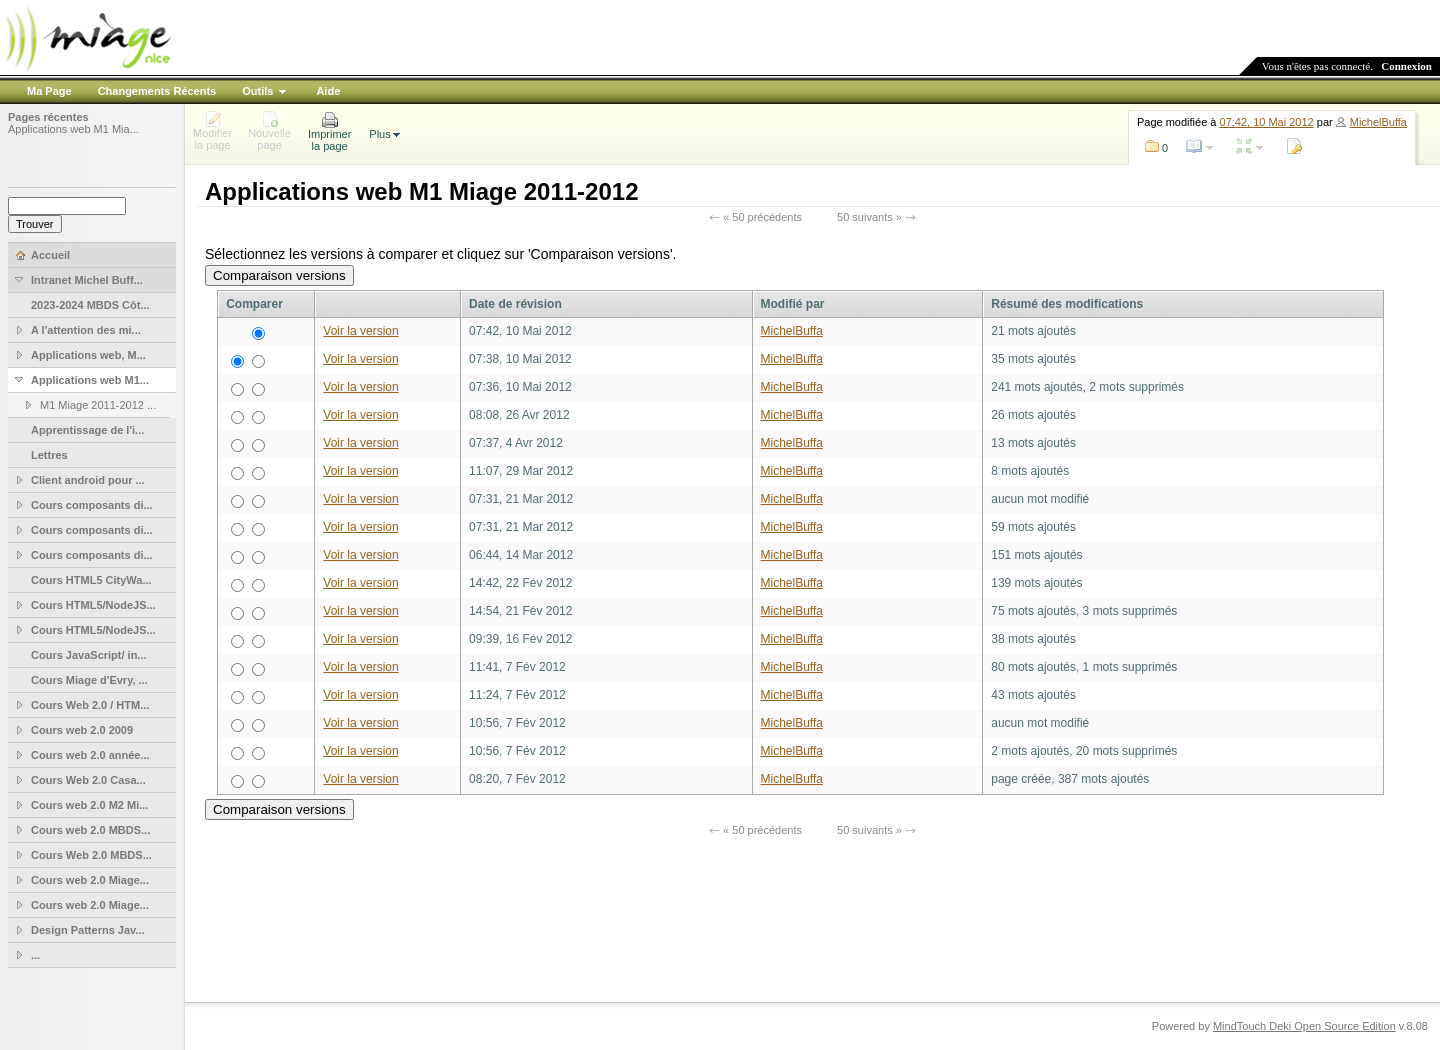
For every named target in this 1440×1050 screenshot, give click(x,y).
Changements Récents (157, 91)
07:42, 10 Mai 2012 (1267, 122)
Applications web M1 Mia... (73, 129)
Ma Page (49, 91)
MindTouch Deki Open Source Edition (1304, 1026)
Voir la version (360, 331)
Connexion (1406, 66)
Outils (257, 91)
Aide (328, 91)
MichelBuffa (1378, 122)
